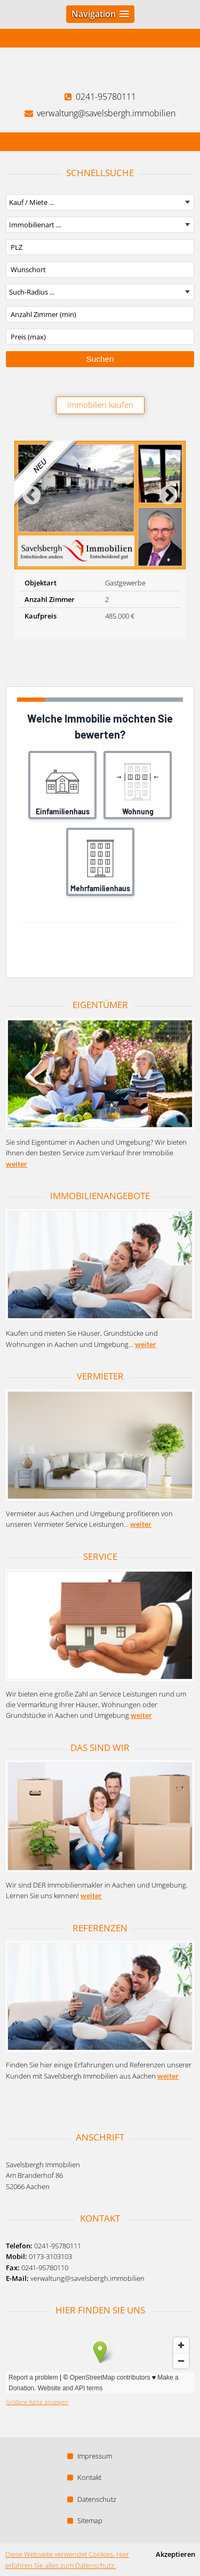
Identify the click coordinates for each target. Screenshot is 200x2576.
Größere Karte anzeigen (37, 2402)
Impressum (89, 2456)
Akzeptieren (175, 2554)
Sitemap (84, 2520)
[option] (100, 539)
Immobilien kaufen (100, 404)
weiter (16, 1164)
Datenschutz (91, 2499)
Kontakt (84, 2477)
